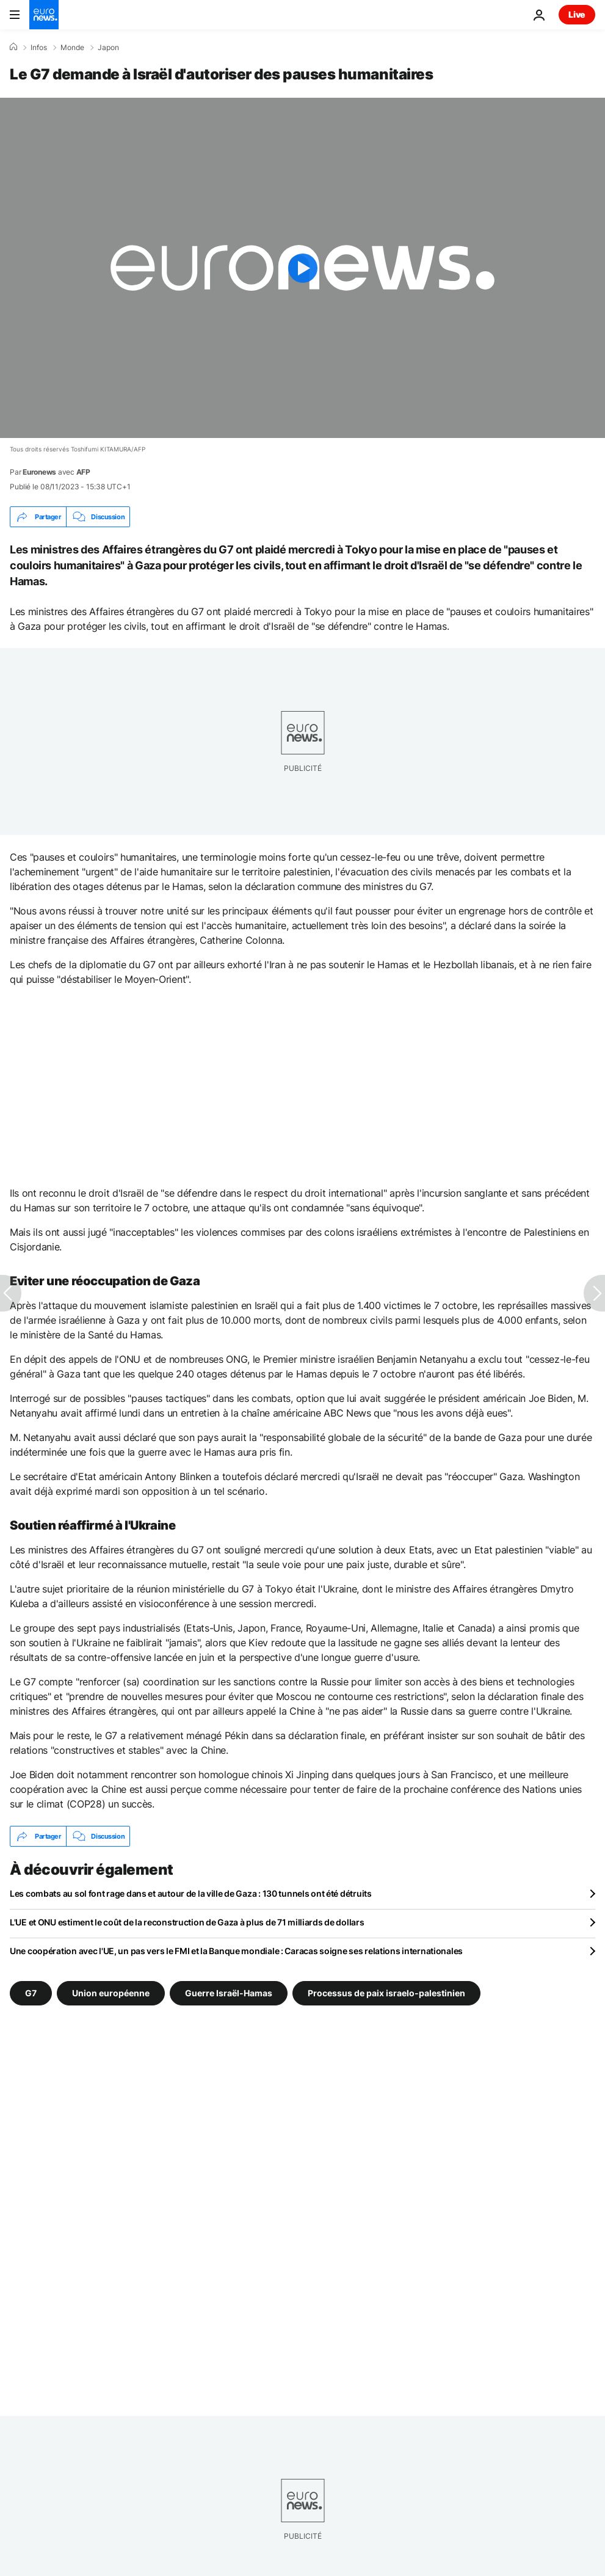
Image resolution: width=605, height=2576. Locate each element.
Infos (39, 47)
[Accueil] (13, 47)
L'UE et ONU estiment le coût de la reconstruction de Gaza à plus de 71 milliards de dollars (187, 1922)
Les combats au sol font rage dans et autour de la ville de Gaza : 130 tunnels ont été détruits (191, 1893)
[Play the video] (302, 268)
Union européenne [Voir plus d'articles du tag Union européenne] (111, 1993)
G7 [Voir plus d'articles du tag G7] (31, 1993)
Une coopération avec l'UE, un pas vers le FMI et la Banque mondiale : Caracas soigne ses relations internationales (236, 1951)
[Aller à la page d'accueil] (44, 14)
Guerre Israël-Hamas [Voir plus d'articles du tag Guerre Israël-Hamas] (228, 1993)
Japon (108, 47)
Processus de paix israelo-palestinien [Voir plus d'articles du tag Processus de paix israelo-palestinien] (386, 1993)
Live (576, 14)
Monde (72, 47)
